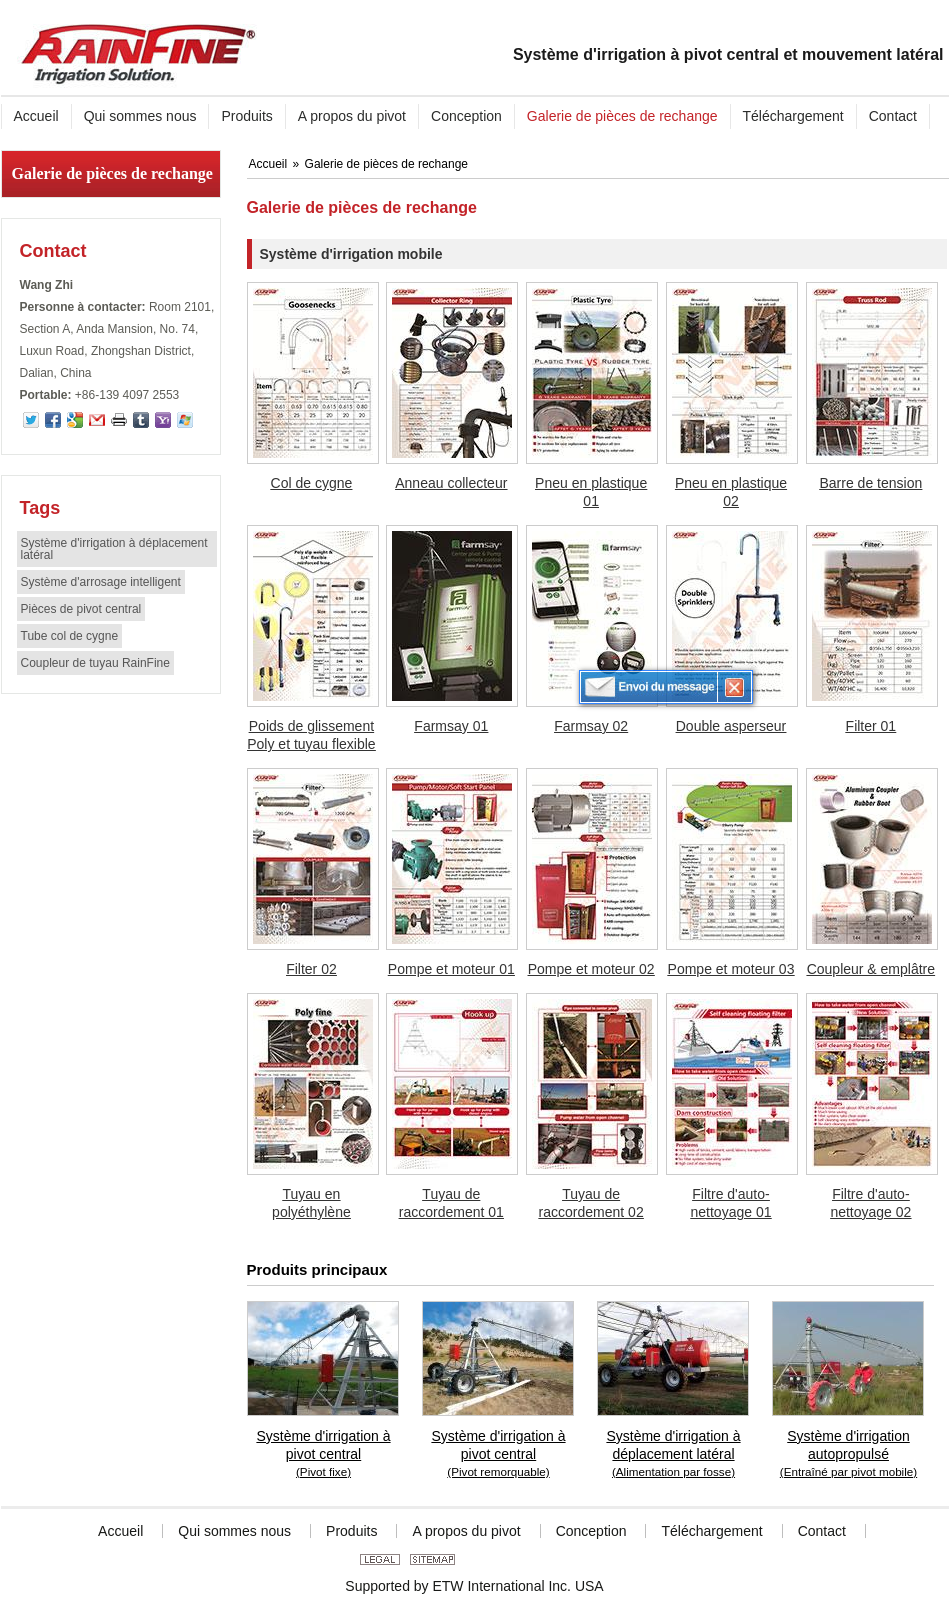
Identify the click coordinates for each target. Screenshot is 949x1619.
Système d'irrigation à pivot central (324, 1454)
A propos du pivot (466, 1531)
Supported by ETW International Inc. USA (474, 1586)
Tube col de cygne (70, 636)
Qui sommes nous (234, 1531)
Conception (591, 1531)
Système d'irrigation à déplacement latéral (114, 549)
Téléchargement (711, 1531)
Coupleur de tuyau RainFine (95, 663)
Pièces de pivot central (81, 609)
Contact (53, 251)
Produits (351, 1531)
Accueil (270, 164)
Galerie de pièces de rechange (112, 173)
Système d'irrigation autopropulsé (849, 1454)
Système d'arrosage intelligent (101, 582)
